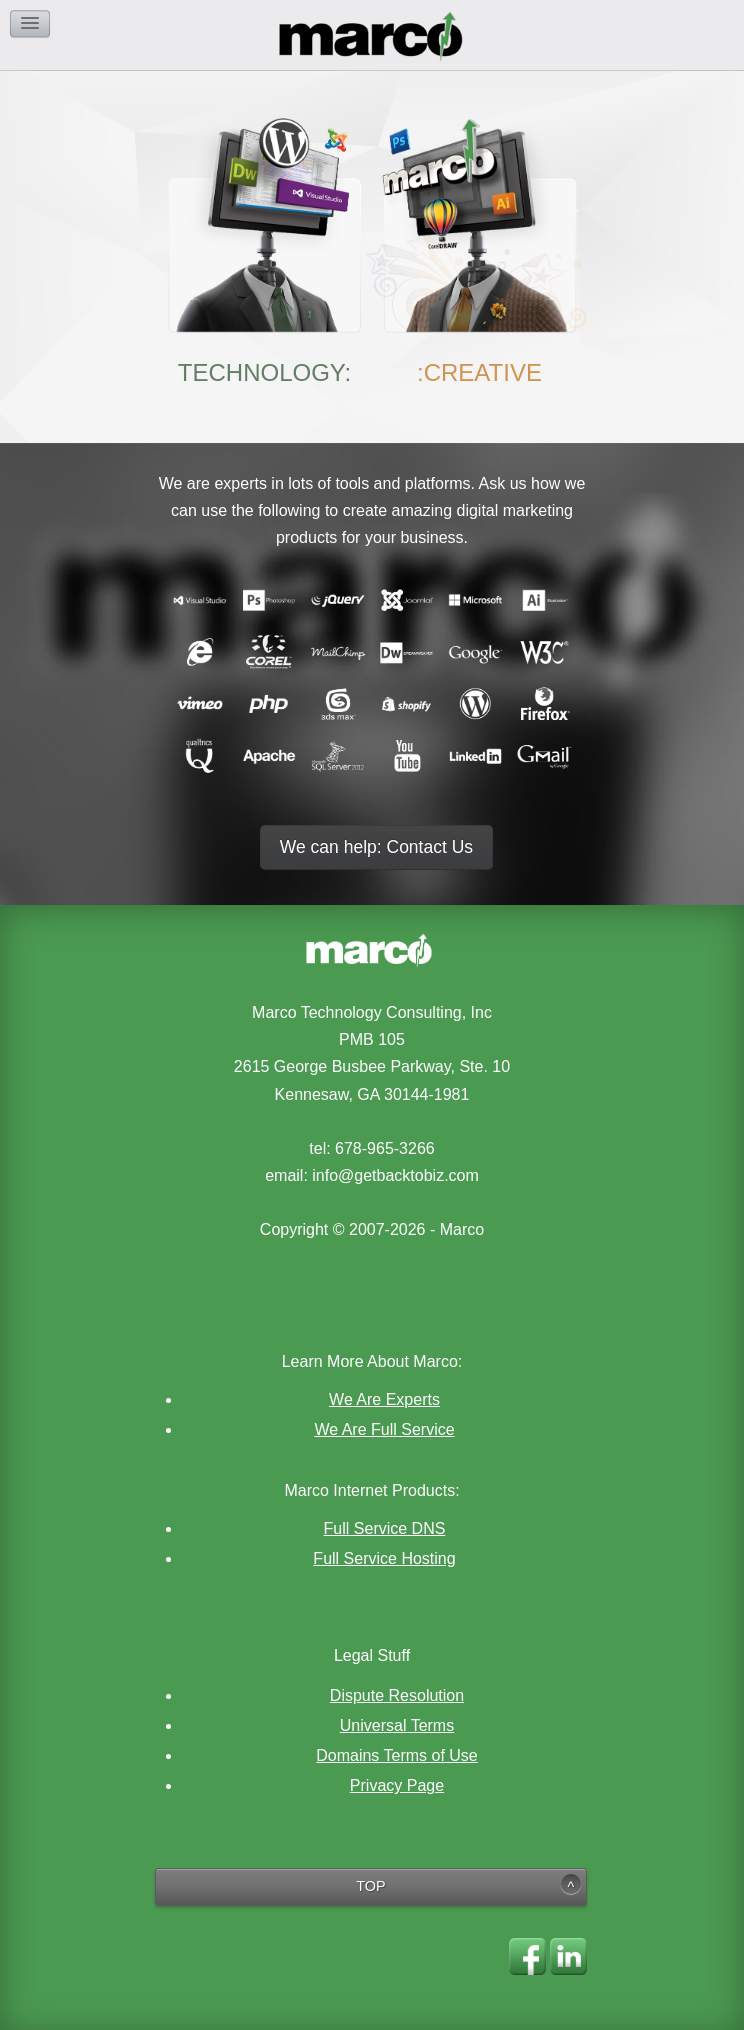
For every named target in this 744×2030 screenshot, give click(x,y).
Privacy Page (397, 1785)
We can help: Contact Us (376, 847)
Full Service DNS (385, 1528)
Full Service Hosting (384, 1558)
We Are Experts (384, 1399)
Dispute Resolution (397, 1695)
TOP (370, 1886)
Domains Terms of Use (397, 1755)
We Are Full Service (384, 1429)
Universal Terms (397, 1725)
